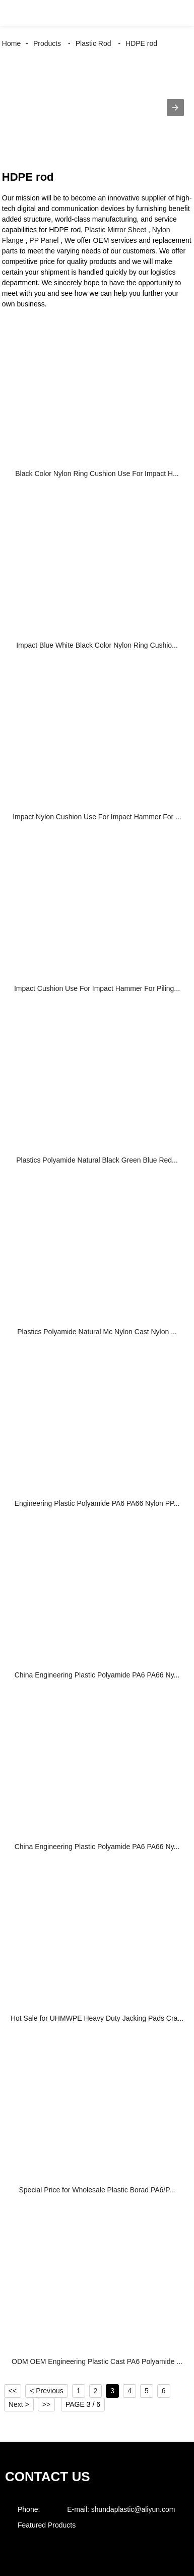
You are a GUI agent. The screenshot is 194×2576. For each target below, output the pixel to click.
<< (13, 2391)
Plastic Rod (93, 43)
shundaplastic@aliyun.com (133, 2509)
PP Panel (43, 240)
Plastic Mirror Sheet (115, 230)
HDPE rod (141, 43)
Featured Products (47, 2525)
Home (11, 43)
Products (47, 43)
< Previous (46, 2391)
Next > (19, 2404)
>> (46, 2404)
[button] (17, 13)
